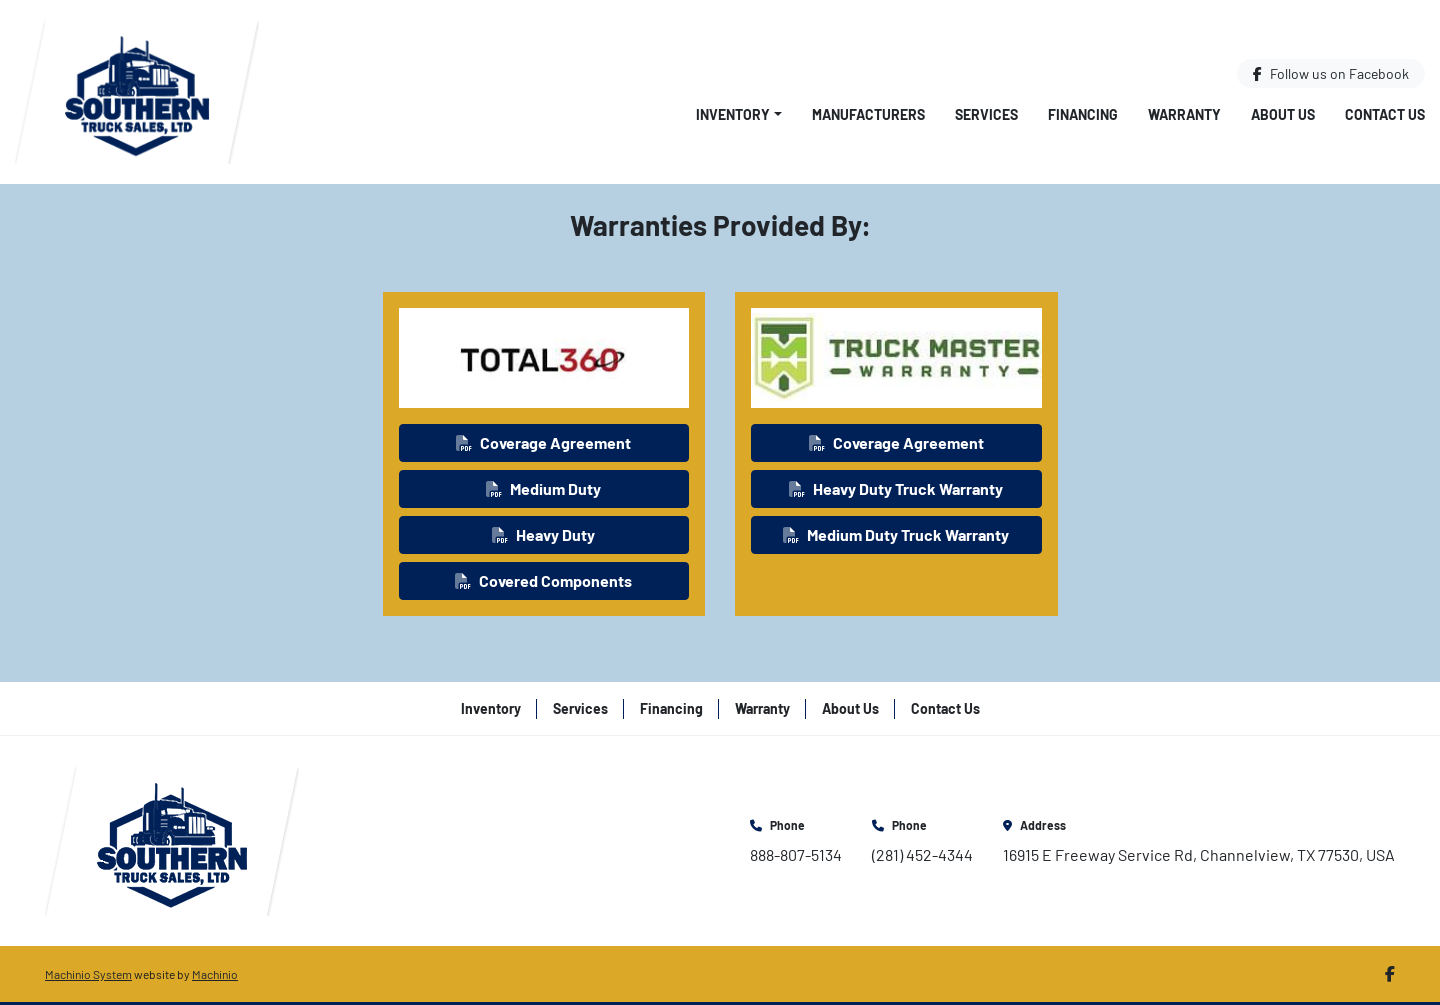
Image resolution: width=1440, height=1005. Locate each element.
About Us (1283, 114)
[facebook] (1331, 73)
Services (986, 114)
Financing (1083, 114)
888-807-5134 (796, 854)
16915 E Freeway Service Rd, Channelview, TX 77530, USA (1199, 854)
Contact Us (1385, 114)
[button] (739, 114)
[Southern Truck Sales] (172, 838)
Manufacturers (868, 114)
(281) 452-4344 (922, 854)
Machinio (215, 974)
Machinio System (88, 974)
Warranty (1184, 114)
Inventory (733, 114)
